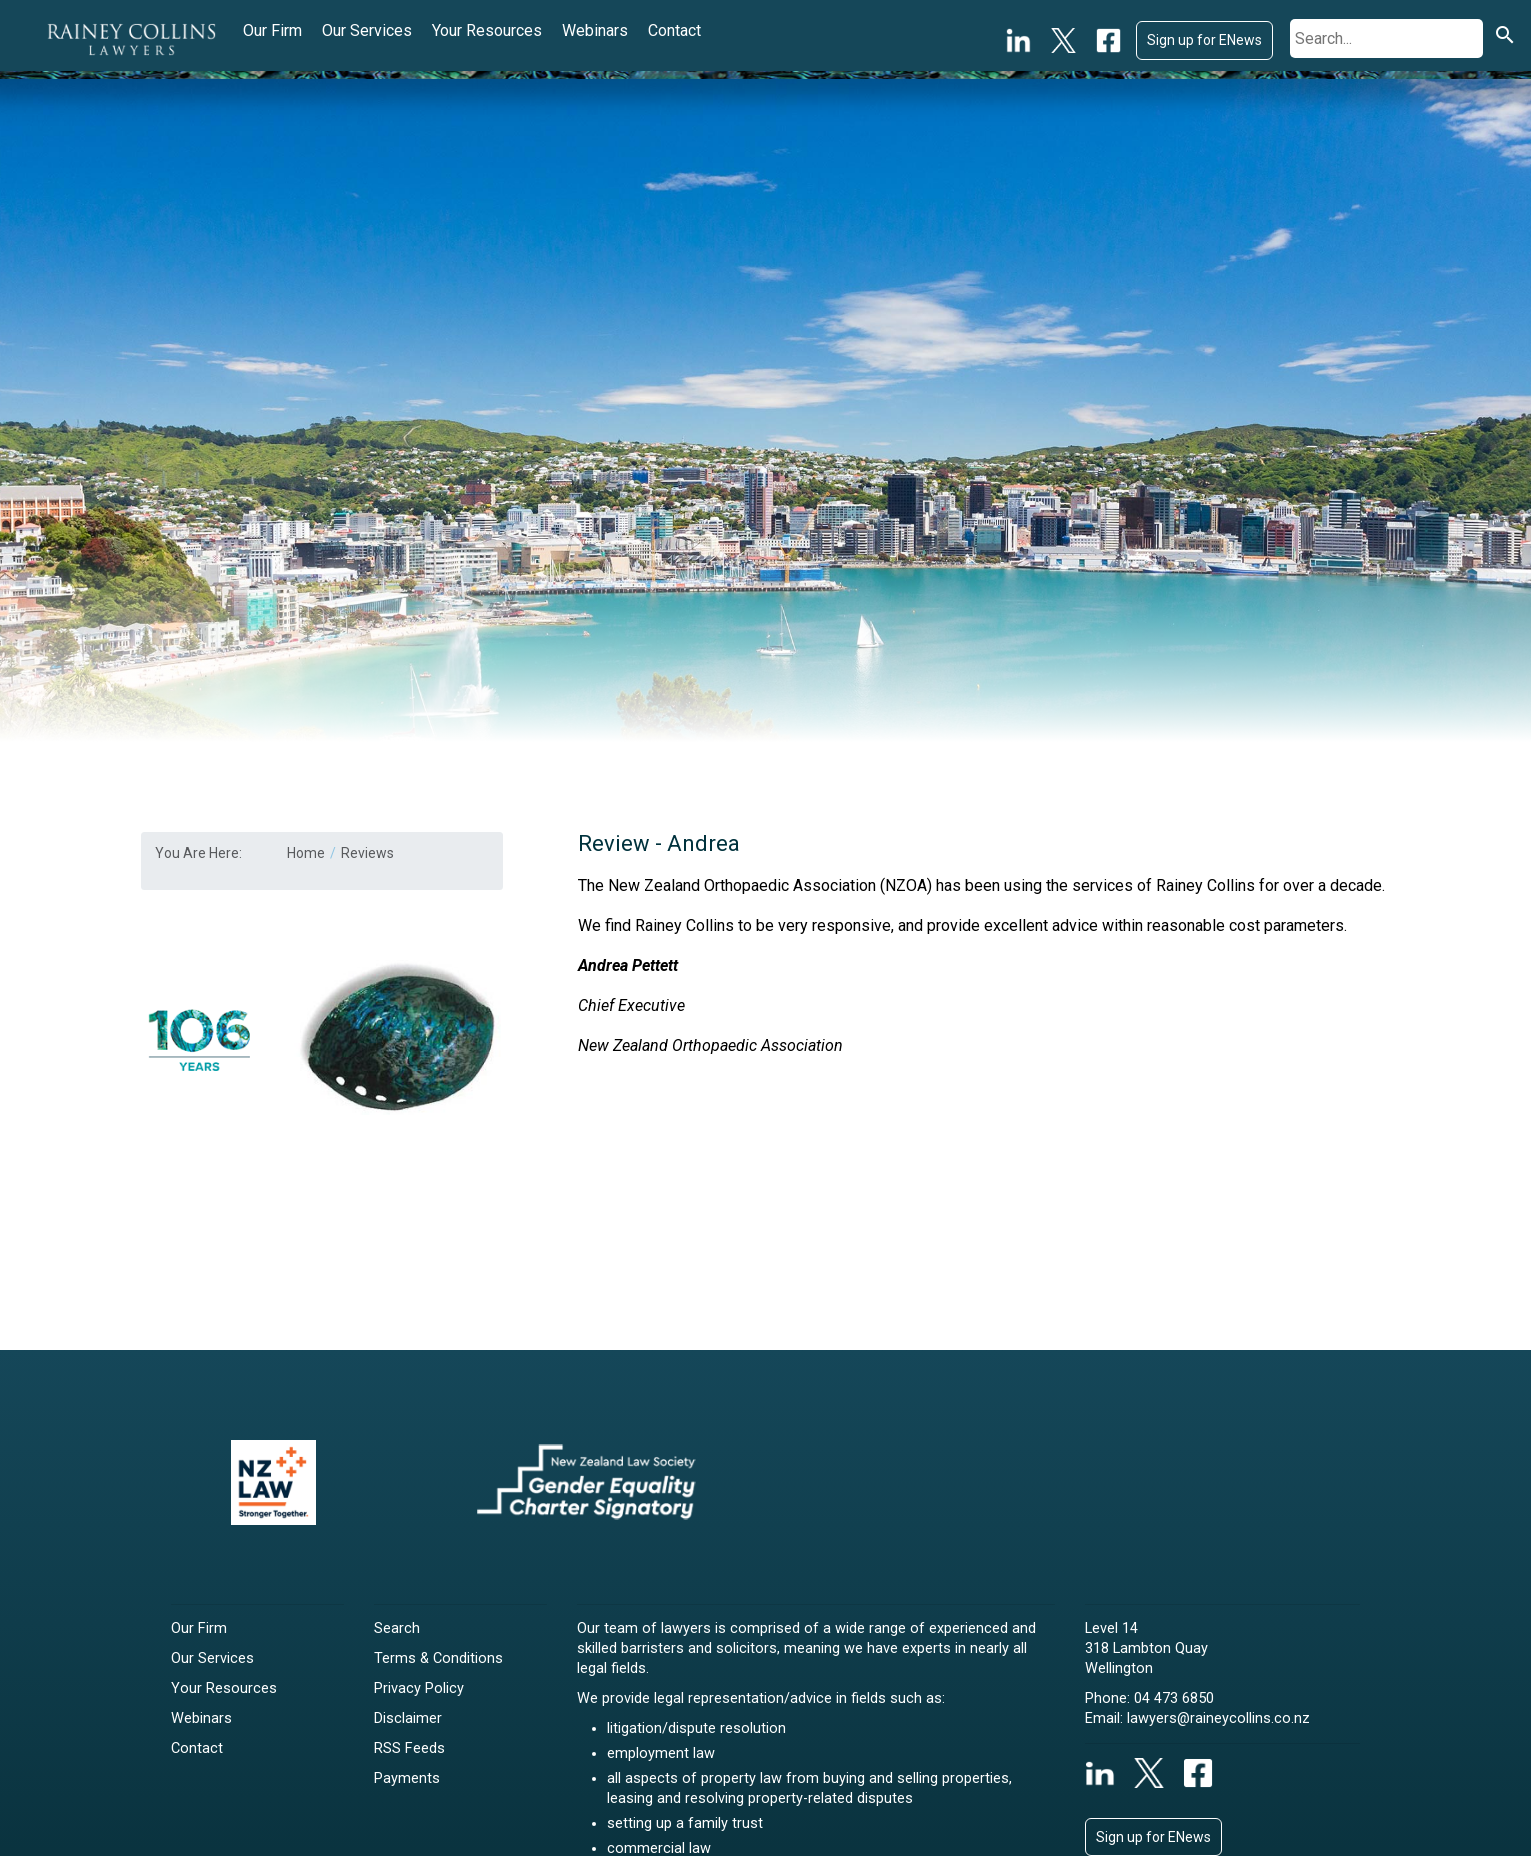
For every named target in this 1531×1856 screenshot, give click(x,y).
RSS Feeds (409, 1748)
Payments (407, 1778)
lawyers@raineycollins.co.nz (1218, 1718)
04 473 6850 (1174, 1698)
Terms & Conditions (438, 1658)
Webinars (595, 30)
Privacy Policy (419, 1688)
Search (397, 1628)
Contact (674, 30)
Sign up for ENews (1204, 40)
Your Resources (487, 30)
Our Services (367, 30)
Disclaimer (408, 1718)
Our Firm (272, 30)
